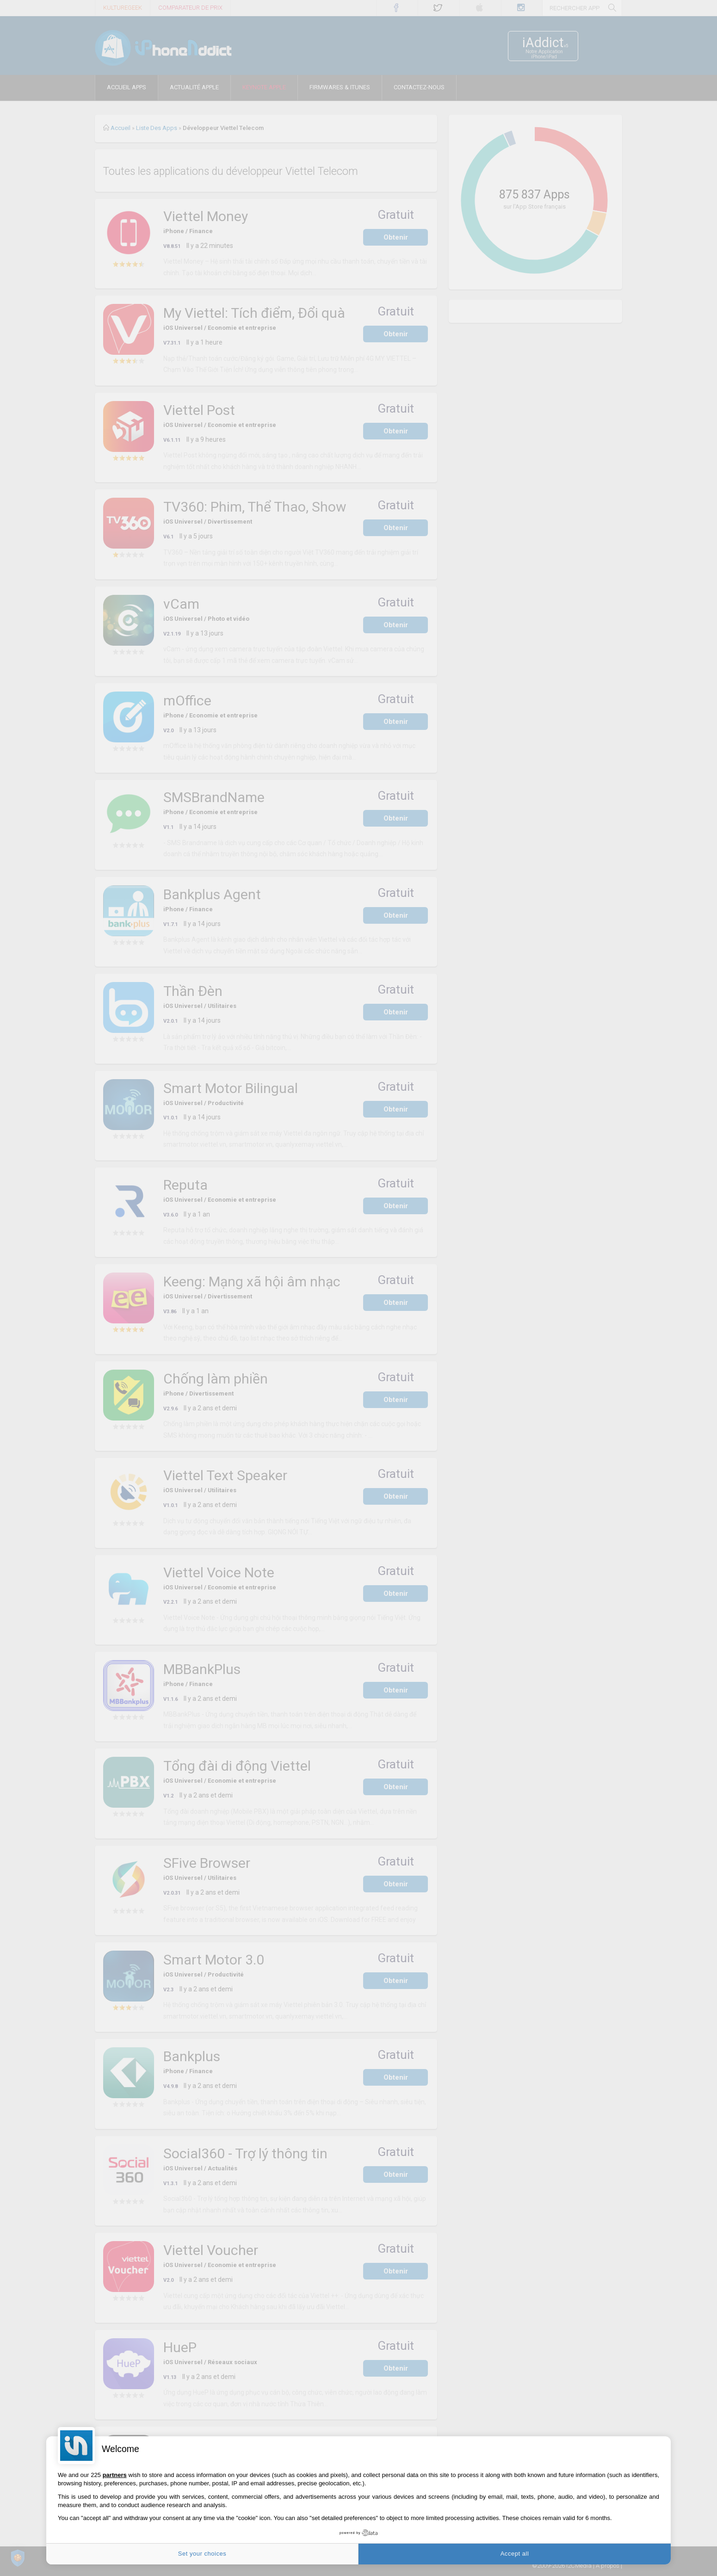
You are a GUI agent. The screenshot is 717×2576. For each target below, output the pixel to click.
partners (115, 2474)
